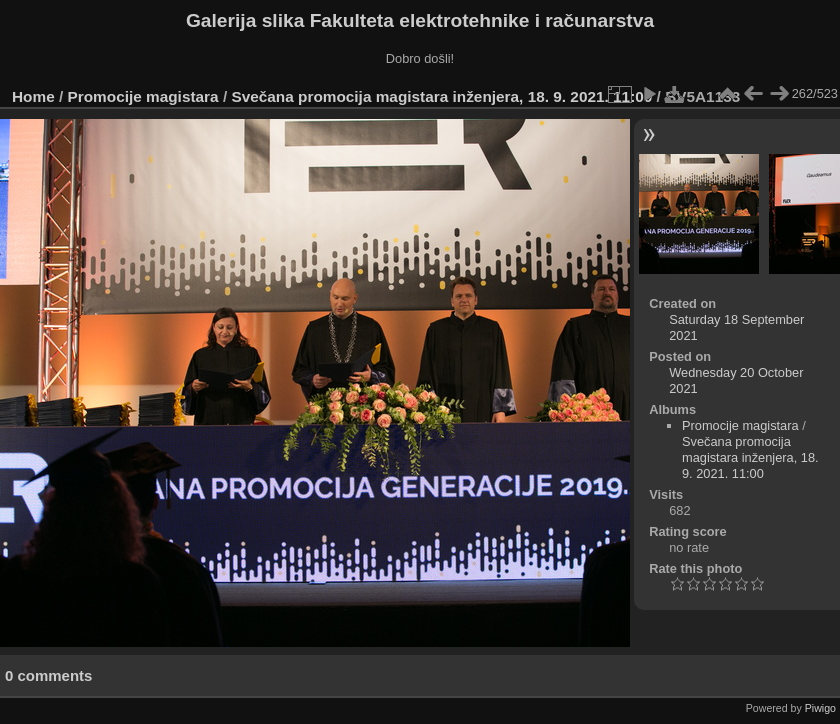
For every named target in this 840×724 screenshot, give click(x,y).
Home (33, 96)
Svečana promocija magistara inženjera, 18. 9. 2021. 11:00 (441, 96)
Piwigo (820, 708)
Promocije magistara (143, 96)
